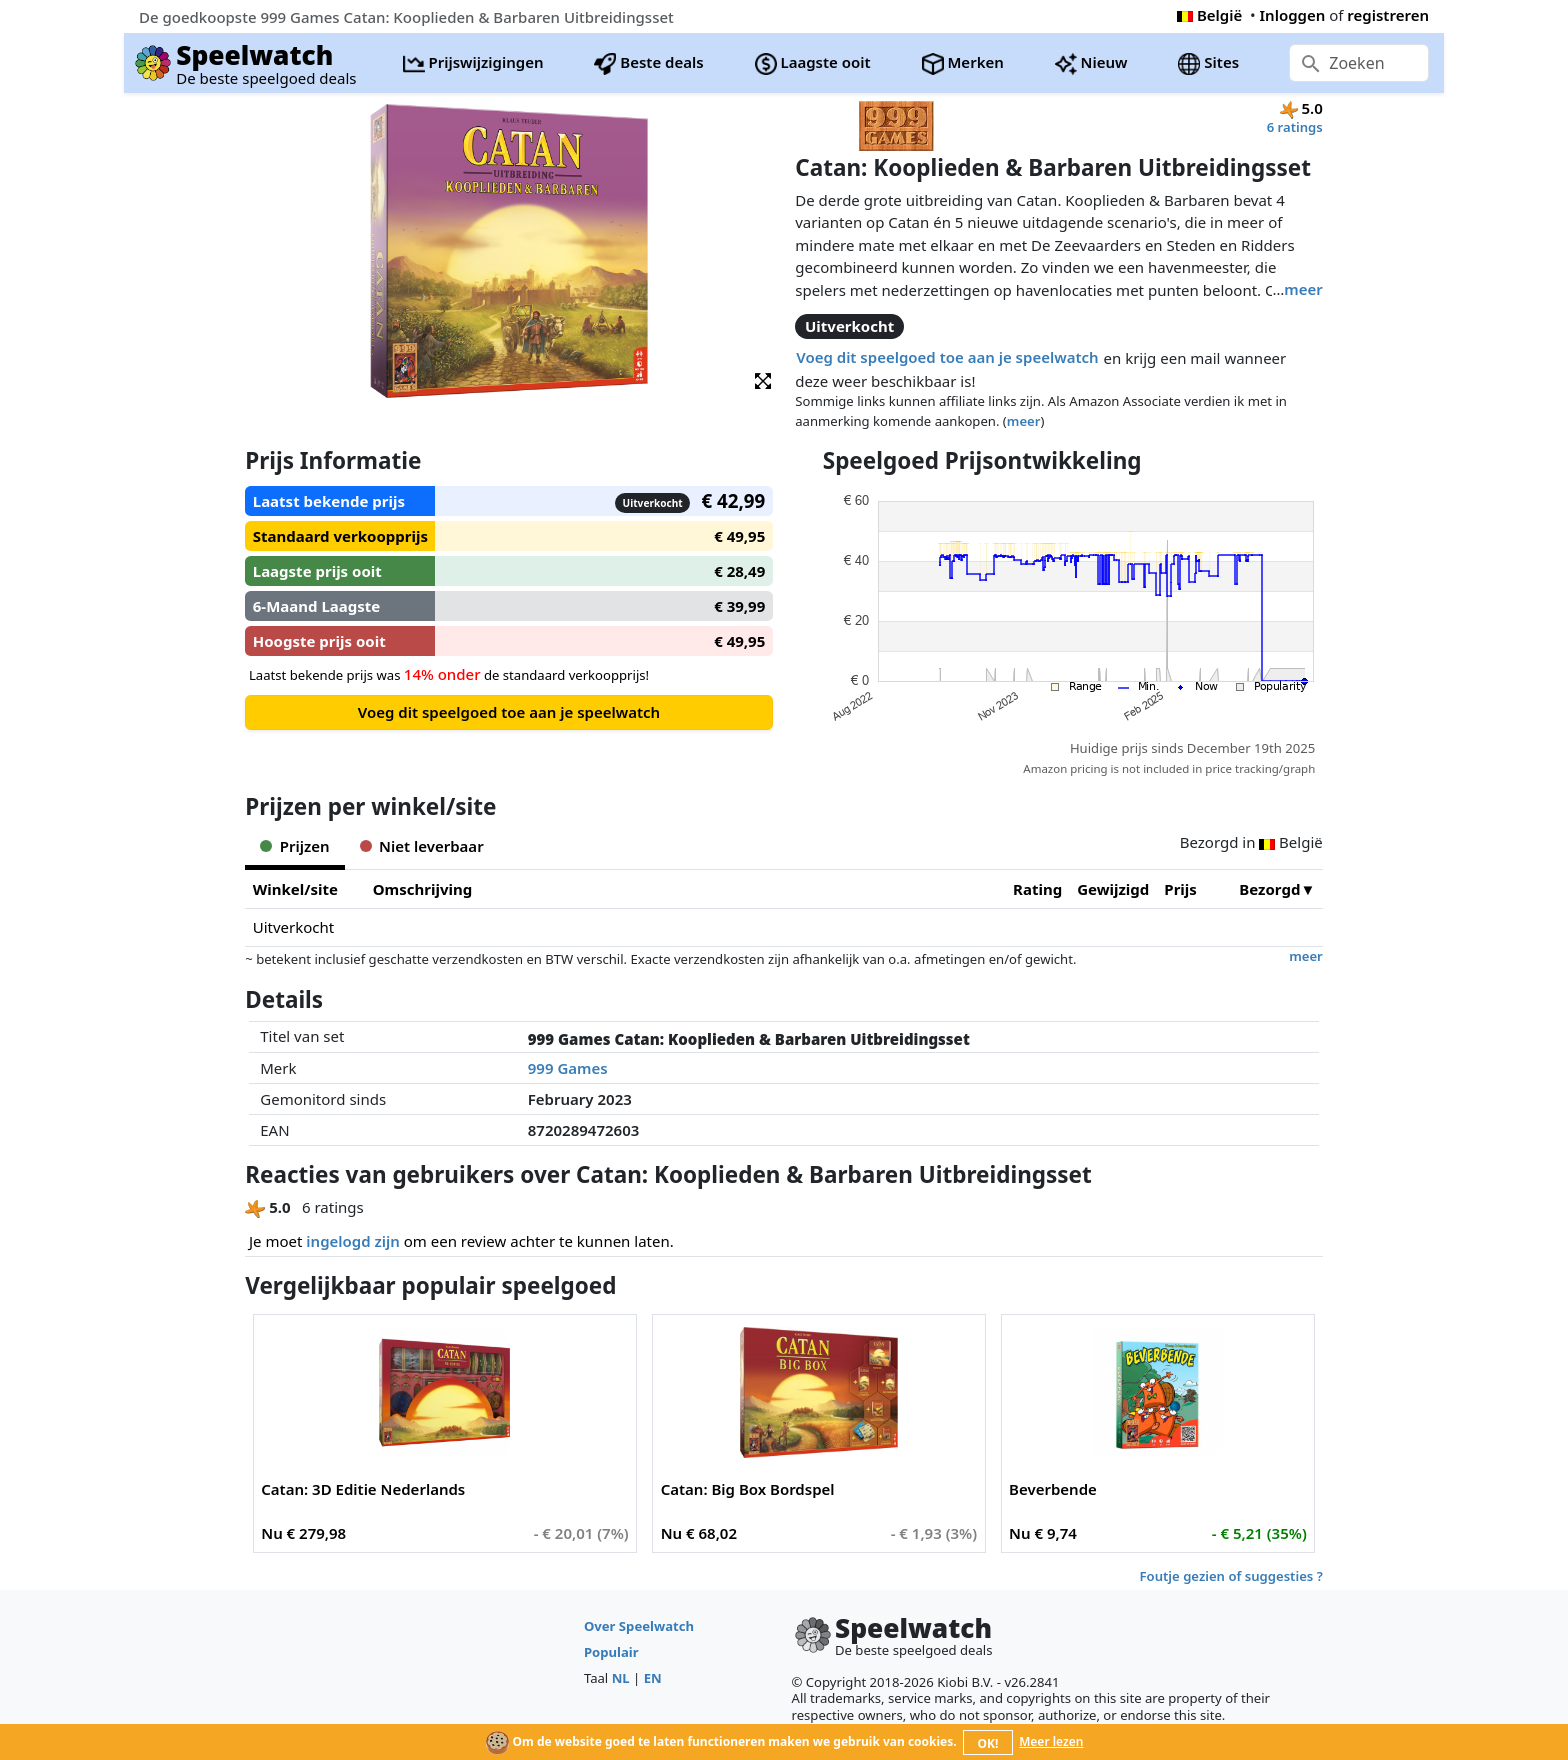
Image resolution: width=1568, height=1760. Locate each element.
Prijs (1180, 889)
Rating (1037, 889)
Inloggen (1293, 15)
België (1209, 15)
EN (653, 1678)
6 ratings (1295, 127)
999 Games (568, 1068)
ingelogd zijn (352, 1241)
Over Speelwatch (639, 1626)
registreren (1388, 15)
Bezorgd (1269, 889)
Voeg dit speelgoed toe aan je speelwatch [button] (947, 357)
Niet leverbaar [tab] (422, 846)
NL (621, 1678)
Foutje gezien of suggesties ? (1231, 1576)
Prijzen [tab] (294, 846)
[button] (763, 379)
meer (1303, 289)
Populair (611, 1652)
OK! (988, 1743)
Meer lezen (1051, 1741)
